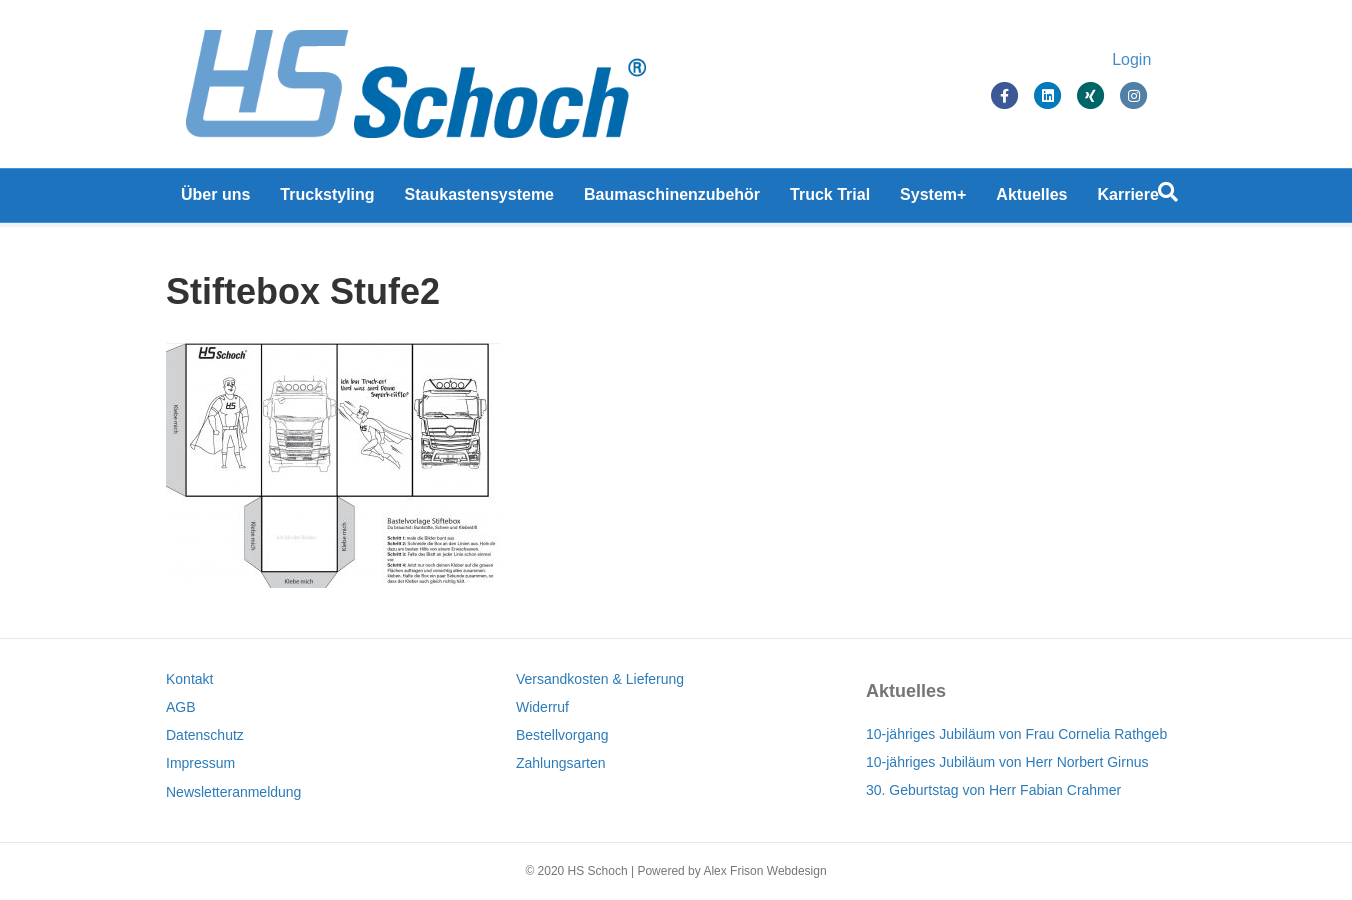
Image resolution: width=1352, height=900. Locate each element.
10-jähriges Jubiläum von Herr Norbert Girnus (1007, 762)
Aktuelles (1031, 199)
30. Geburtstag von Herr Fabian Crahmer (993, 790)
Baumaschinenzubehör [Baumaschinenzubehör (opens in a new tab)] (672, 199)
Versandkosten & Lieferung (600, 679)
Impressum (200, 763)
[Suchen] (1168, 197)
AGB (181, 707)
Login (1151, 62)
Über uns (215, 199)
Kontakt (189, 679)
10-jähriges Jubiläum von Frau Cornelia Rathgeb (1016, 734)
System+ (933, 199)
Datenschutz (205, 735)
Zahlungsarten (561, 763)
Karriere (1128, 199)
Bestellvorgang (562, 735)
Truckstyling (327, 199)
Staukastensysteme (479, 199)
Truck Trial (830, 199)
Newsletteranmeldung (233, 792)
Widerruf (542, 707)
